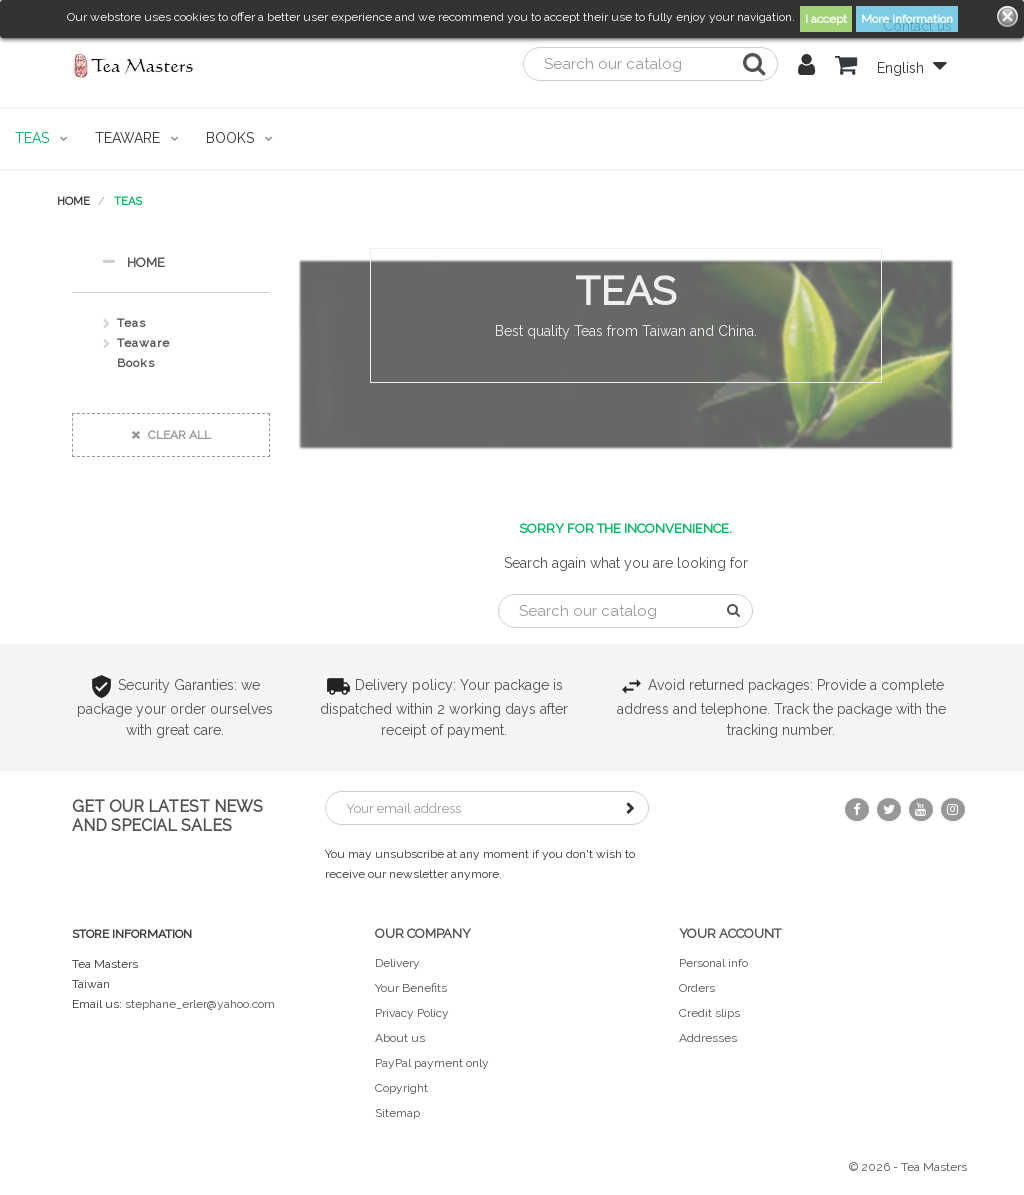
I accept (826, 19)
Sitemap (397, 1113)
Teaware (143, 343)
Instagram (953, 809)
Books (136, 363)
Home (133, 261)
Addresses (708, 1038)
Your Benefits (411, 988)
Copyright (401, 1088)
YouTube (921, 809)
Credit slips (709, 1013)
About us (400, 1038)
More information (907, 19)
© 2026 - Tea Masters (908, 1167)
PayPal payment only (432, 1063)
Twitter (889, 809)
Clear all (171, 435)
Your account (730, 933)
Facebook (857, 809)
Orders (697, 988)
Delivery (397, 963)
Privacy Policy (412, 1013)
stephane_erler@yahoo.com (200, 1004)
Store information (132, 934)
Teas (131, 323)
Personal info (713, 963)
